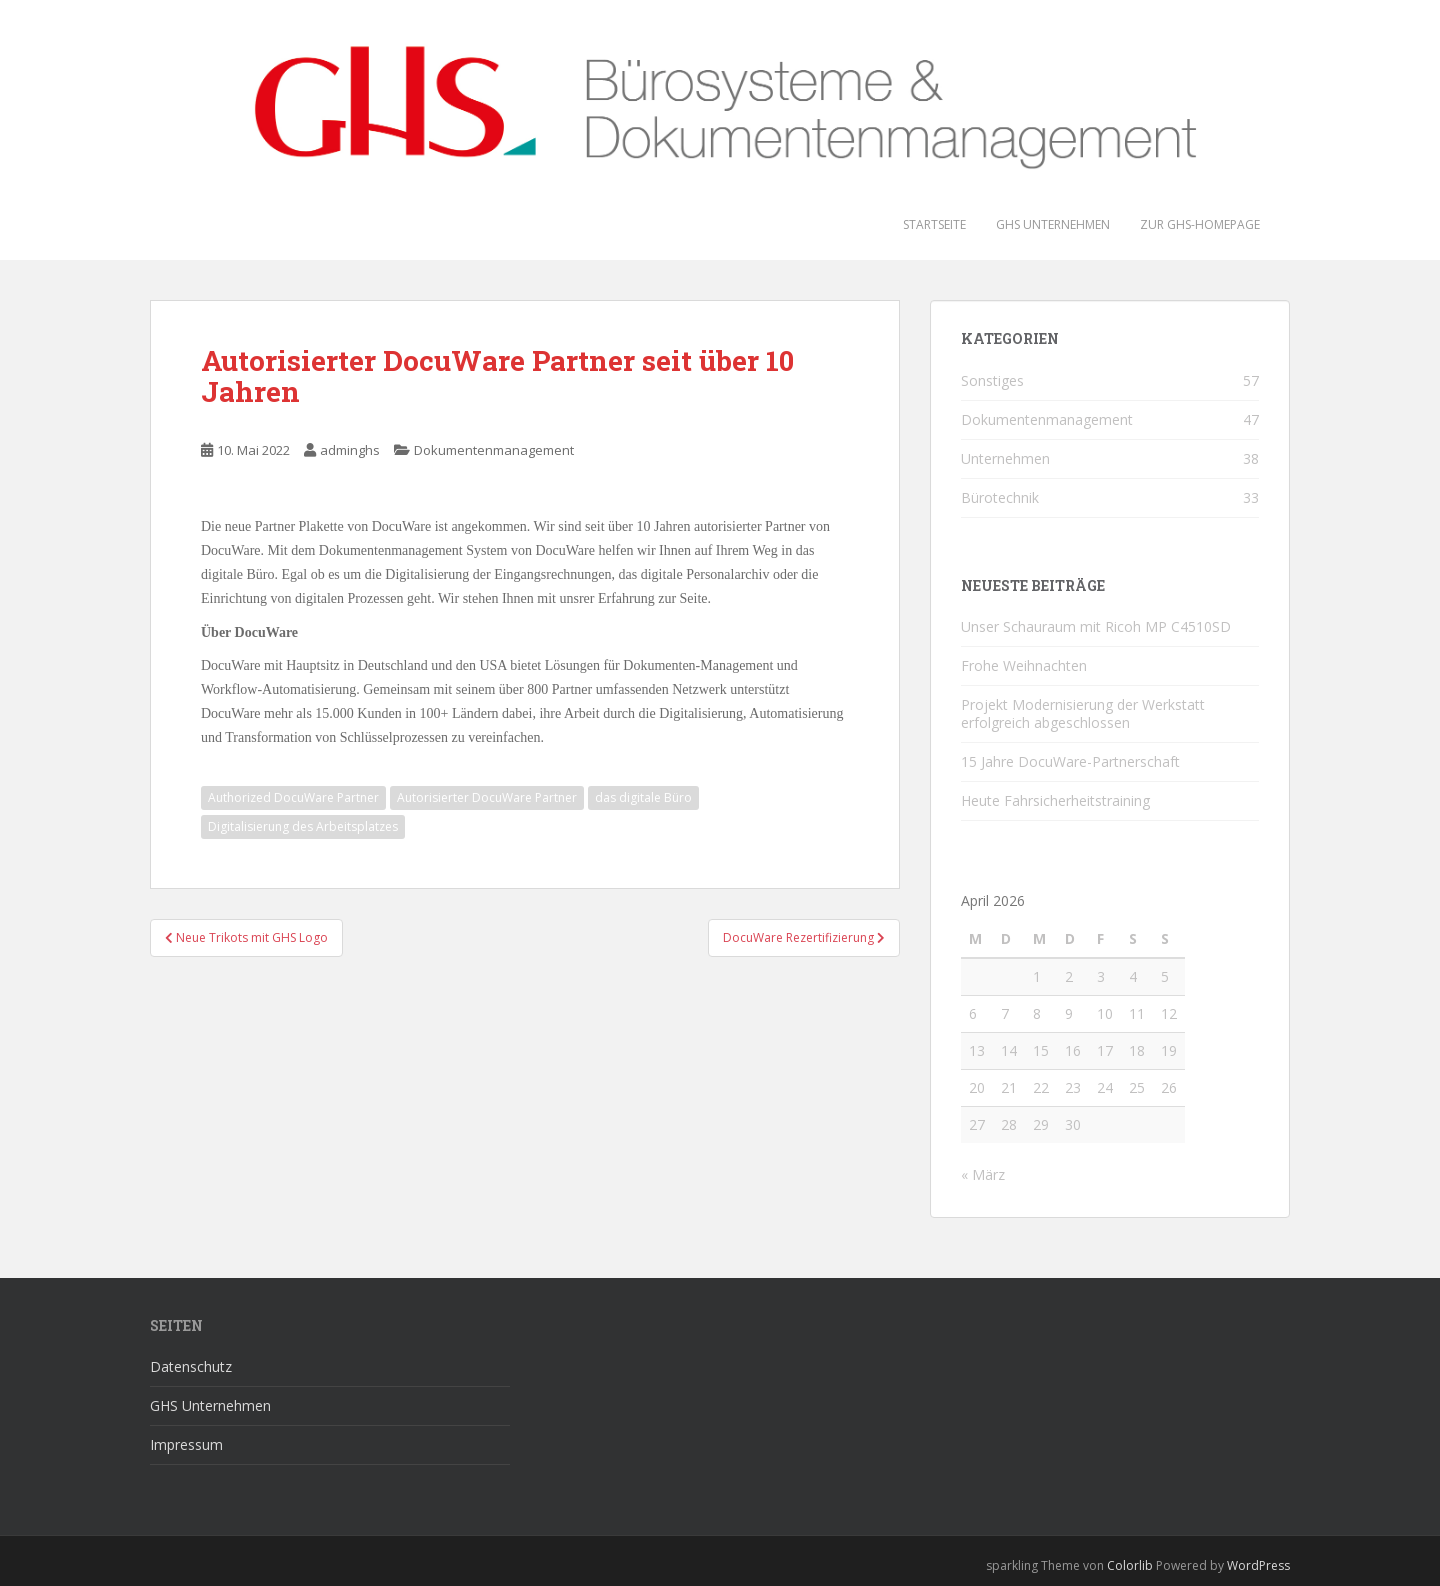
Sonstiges (992, 380)
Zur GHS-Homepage (1200, 224)
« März (983, 1174)
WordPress (1258, 1565)
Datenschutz (191, 1366)
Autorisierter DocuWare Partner (487, 797)
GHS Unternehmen (1053, 224)
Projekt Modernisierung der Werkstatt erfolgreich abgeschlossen (1083, 713)
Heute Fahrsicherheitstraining (1055, 800)
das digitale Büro (643, 797)
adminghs (350, 450)
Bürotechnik (1000, 497)
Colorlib (1130, 1565)
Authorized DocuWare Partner (293, 797)
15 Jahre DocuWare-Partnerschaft (1070, 761)
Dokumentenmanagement (494, 450)
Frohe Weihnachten (1024, 665)
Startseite (934, 224)
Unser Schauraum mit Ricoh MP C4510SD (1096, 626)
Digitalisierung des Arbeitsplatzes (303, 826)
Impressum (186, 1444)
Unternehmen (1005, 458)
